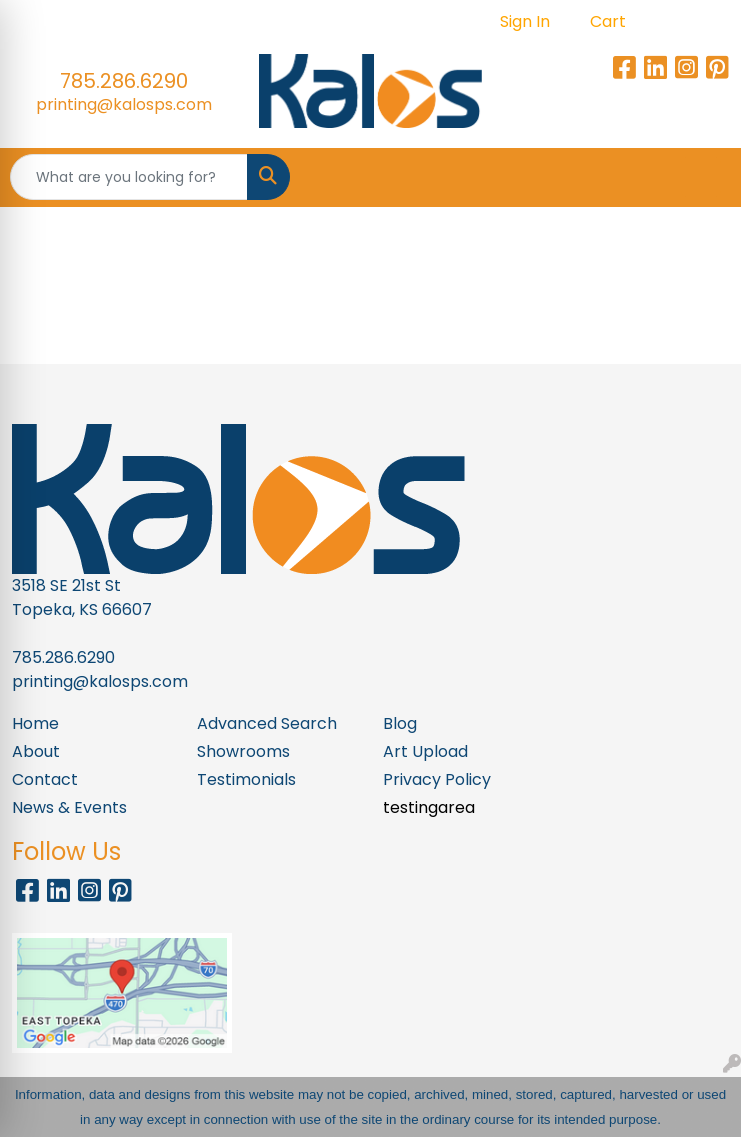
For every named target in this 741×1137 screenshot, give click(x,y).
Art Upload (425, 751)
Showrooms (243, 751)
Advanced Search (267, 723)
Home (35, 723)
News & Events (69, 807)
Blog (400, 723)
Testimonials (246, 779)
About (36, 751)
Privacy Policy (437, 779)
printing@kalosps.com (124, 104)
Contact (45, 779)
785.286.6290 (124, 81)
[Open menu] (701, 177)
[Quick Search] (129, 177)
